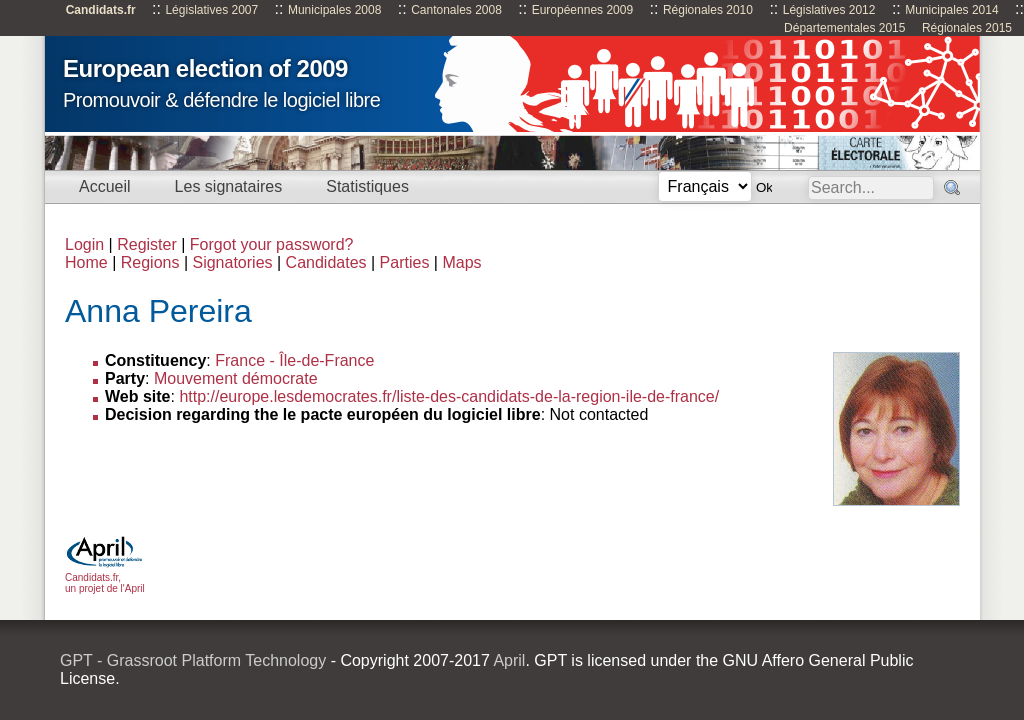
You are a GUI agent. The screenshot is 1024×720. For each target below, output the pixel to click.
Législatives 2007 (211, 10)
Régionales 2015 (967, 28)
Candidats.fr (101, 10)
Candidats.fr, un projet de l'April (105, 577)
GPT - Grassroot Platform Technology (193, 660)
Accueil (105, 186)
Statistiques (367, 186)
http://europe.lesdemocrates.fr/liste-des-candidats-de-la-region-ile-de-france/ (449, 396)
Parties (405, 262)
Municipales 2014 (951, 10)
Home (86, 262)
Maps (461, 262)
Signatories (232, 262)
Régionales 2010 (708, 10)
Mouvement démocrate (236, 378)
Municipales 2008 (334, 10)
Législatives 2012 (829, 10)
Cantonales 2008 (456, 10)
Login (84, 244)
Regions (150, 262)
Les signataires (229, 186)
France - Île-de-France (294, 360)
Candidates (326, 262)
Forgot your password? (272, 244)
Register (147, 244)
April (509, 660)
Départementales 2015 (844, 28)
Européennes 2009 (582, 10)
